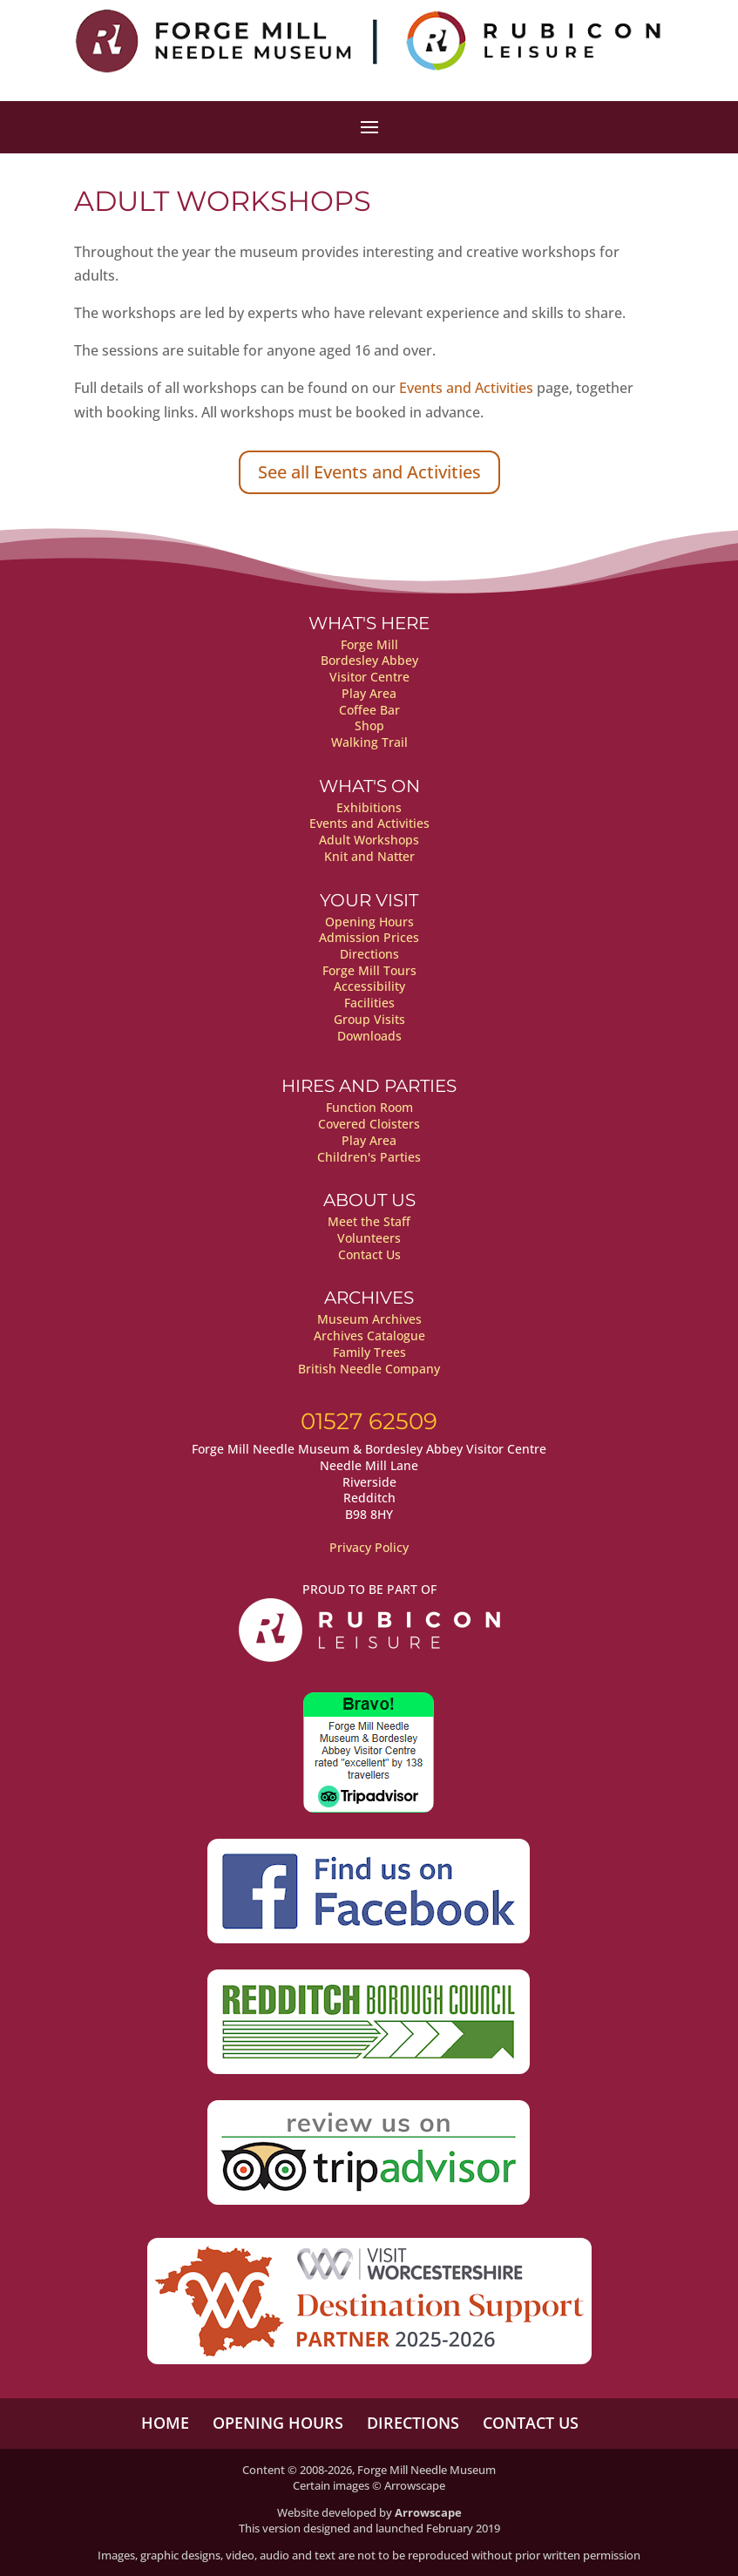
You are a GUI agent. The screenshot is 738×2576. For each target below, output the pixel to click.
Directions (369, 954)
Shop (369, 725)
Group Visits (369, 1019)
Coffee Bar (369, 710)
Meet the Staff (369, 1221)
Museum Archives (369, 1319)
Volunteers (369, 1238)
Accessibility (369, 986)
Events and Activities (466, 387)
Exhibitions (369, 807)
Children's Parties (369, 1157)
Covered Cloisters (369, 1123)
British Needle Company (369, 1368)
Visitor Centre (369, 676)
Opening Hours (369, 921)
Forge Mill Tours (369, 970)
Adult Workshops (369, 839)
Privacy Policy (369, 1547)
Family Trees (369, 1352)
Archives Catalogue (369, 1335)
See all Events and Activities (369, 472)
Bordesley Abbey (369, 660)
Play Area (369, 693)
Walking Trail (369, 742)
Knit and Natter (369, 856)
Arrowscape (428, 2512)
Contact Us (369, 1254)
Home (165, 2422)
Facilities (369, 1002)
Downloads (369, 1035)
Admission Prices (369, 937)
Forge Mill (369, 644)
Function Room (369, 1107)
